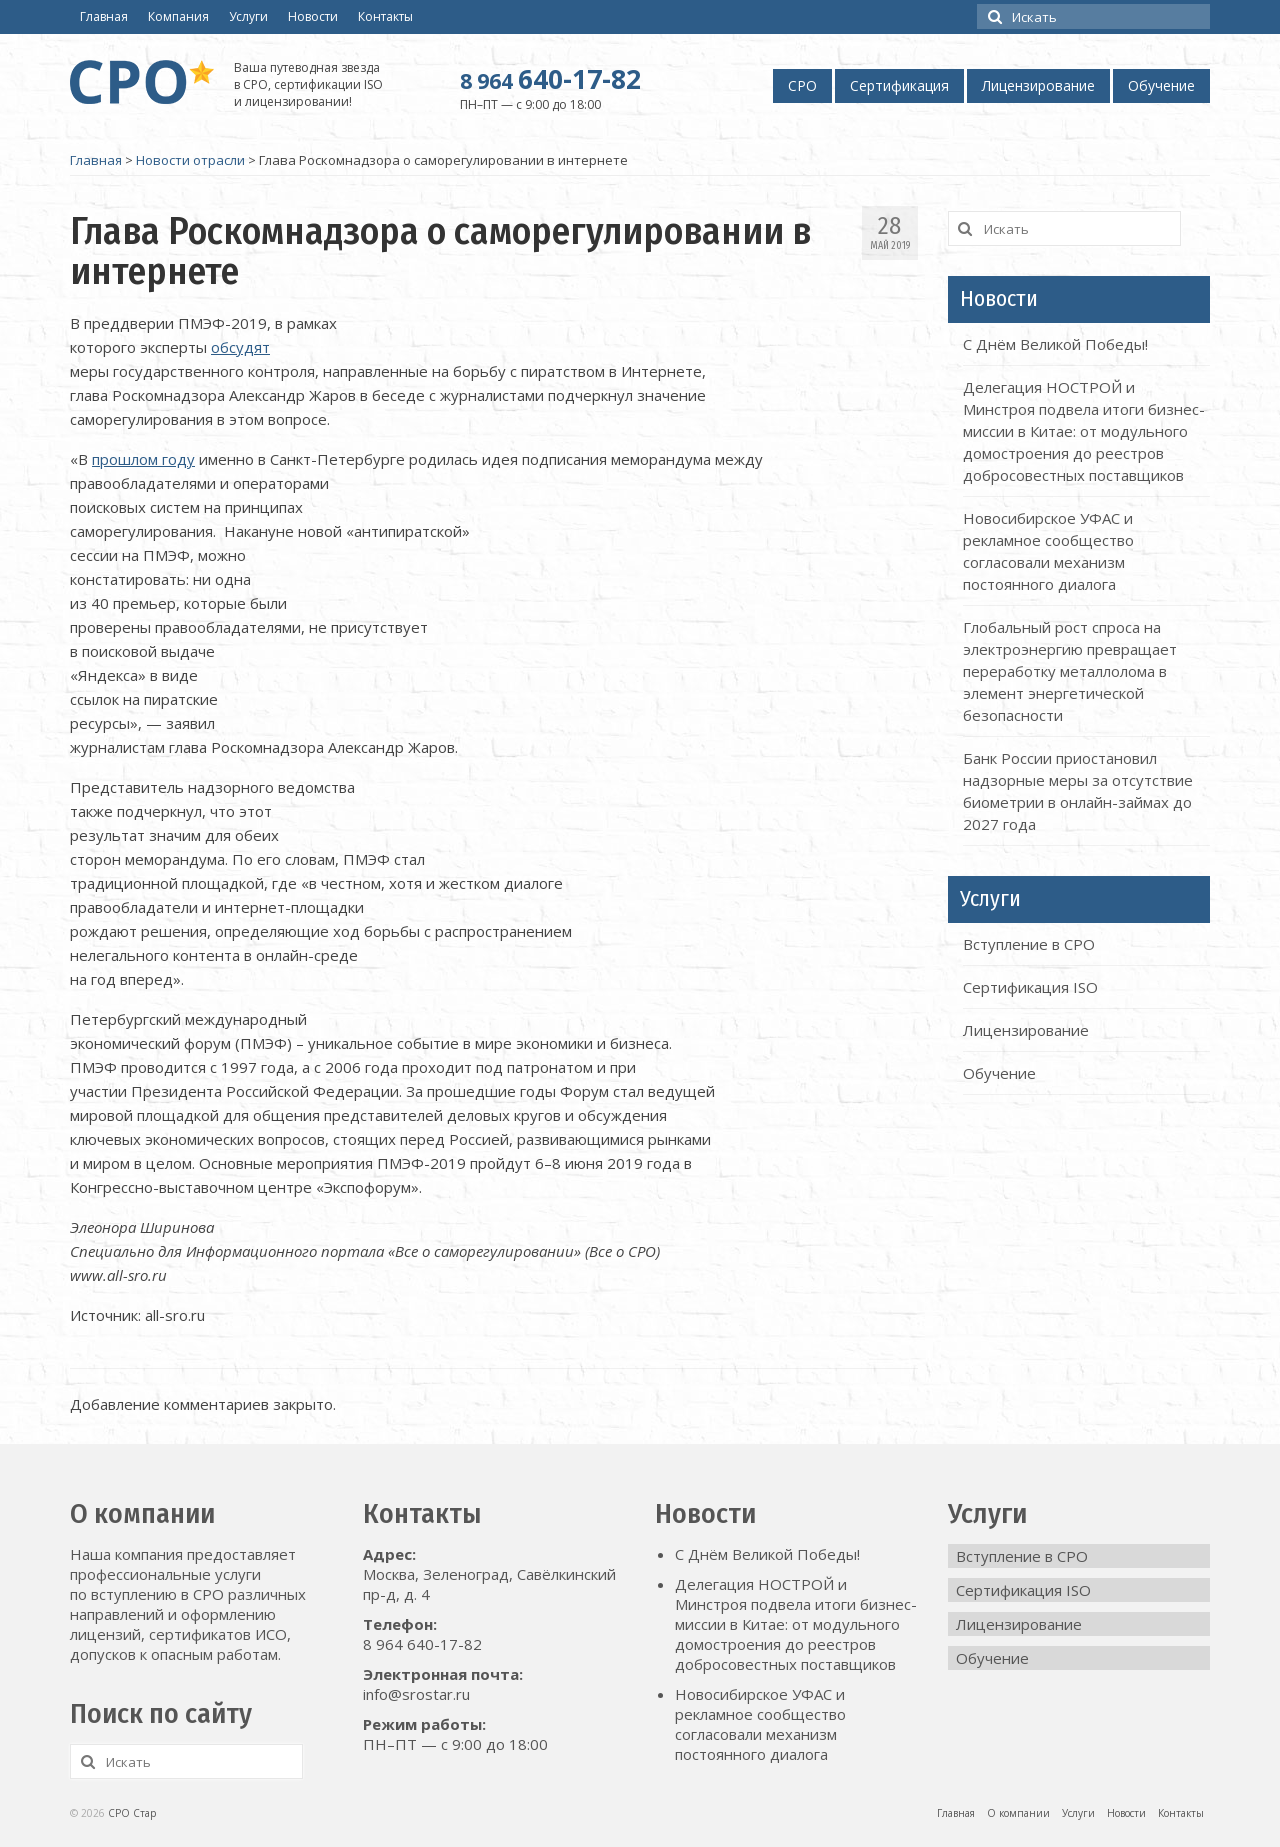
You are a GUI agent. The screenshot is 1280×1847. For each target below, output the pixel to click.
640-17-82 (550, 79)
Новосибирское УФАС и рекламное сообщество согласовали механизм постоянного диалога (760, 1724)
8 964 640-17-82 (422, 1644)
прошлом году (143, 459)
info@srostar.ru (416, 1694)
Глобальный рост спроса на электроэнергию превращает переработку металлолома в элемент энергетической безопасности (1070, 671)
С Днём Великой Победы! (1055, 344)
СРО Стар (132, 1813)
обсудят (240, 347)
